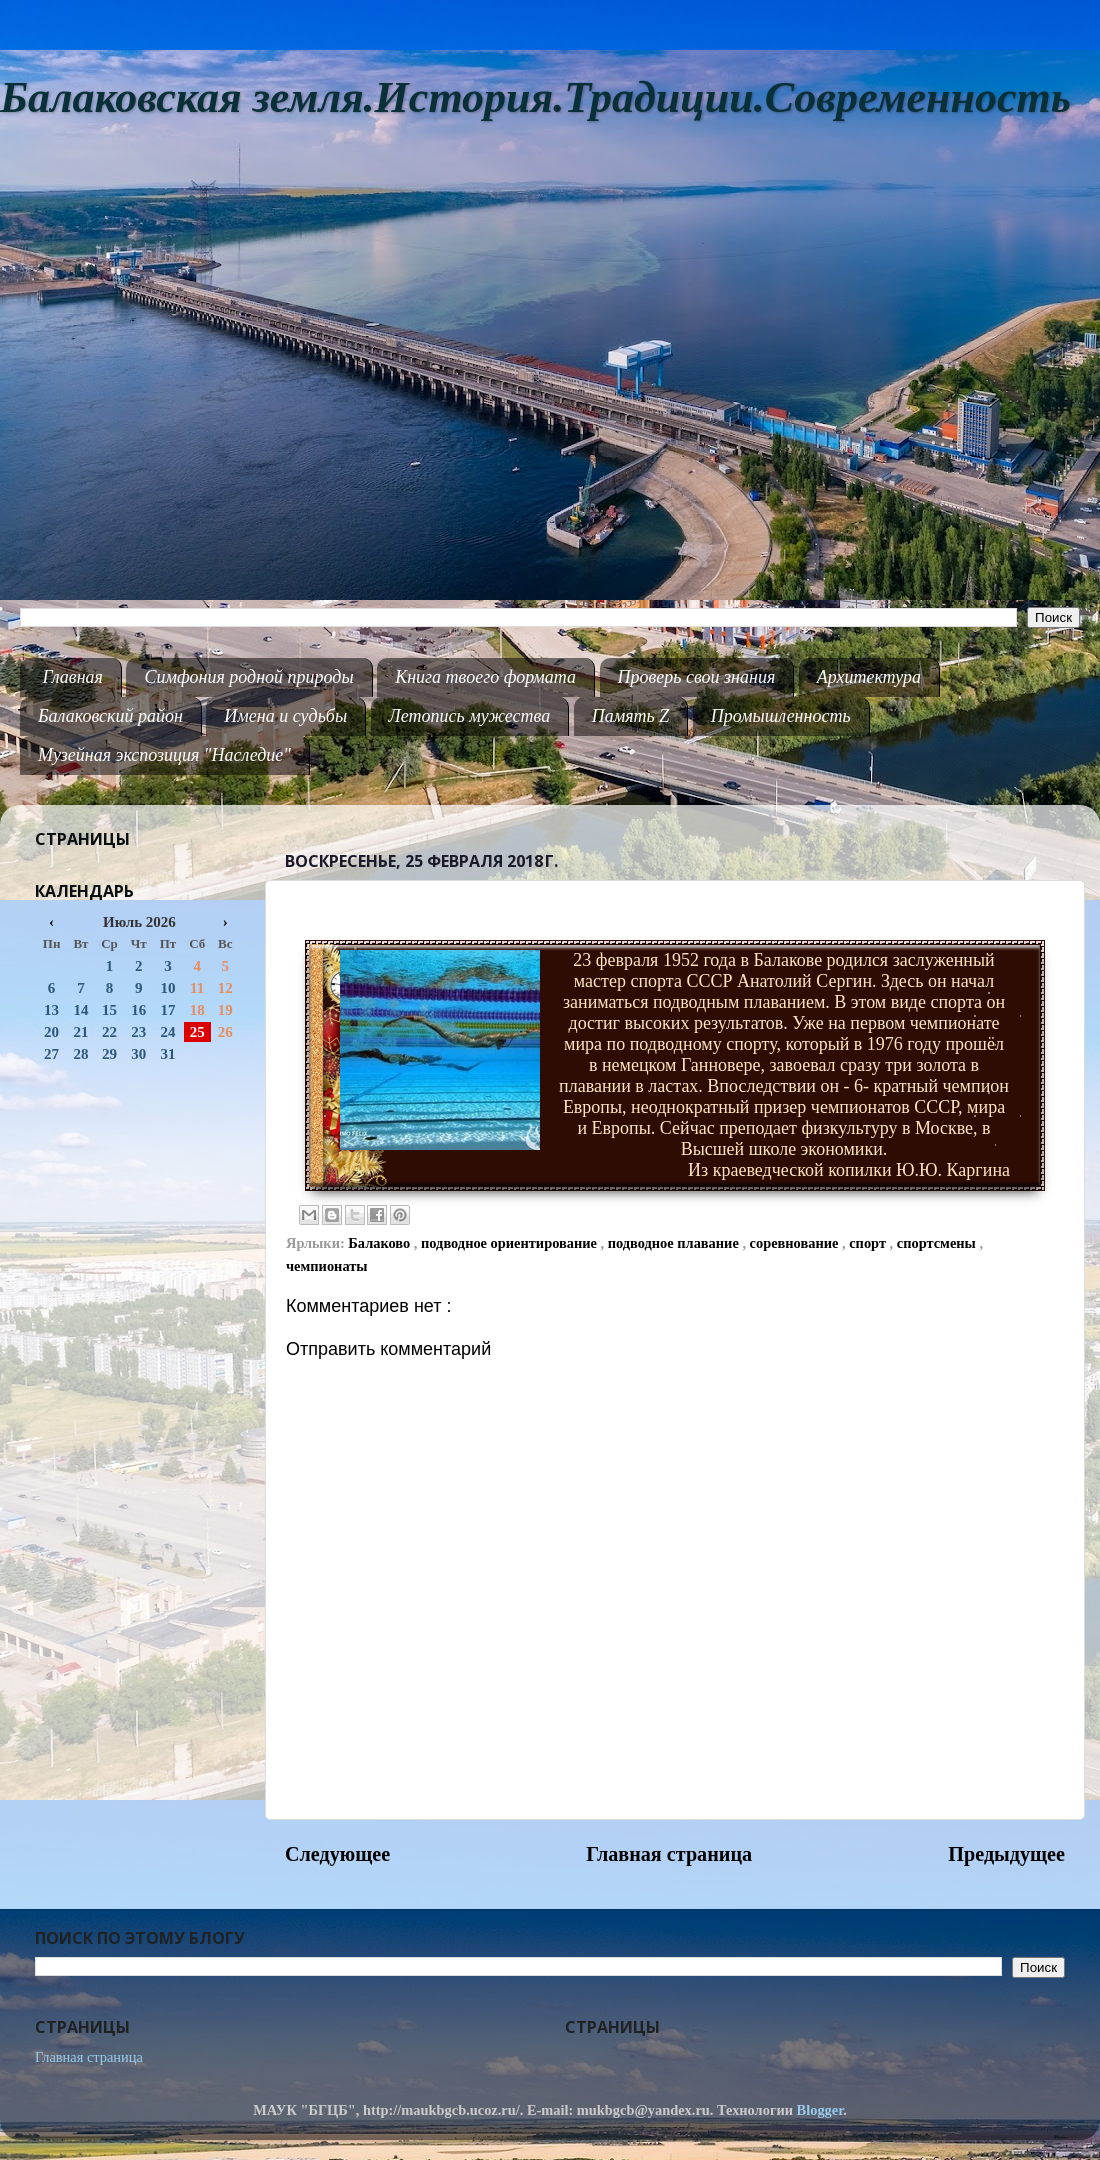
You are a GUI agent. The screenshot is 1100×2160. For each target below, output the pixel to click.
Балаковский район (110, 716)
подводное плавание (675, 1243)
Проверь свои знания (697, 677)
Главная (73, 677)
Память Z (631, 716)
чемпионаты (327, 1266)
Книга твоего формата (485, 677)
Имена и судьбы (285, 716)
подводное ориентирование (510, 1243)
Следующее (337, 1854)
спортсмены (938, 1243)
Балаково (381, 1243)
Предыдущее (1006, 1854)
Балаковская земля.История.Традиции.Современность (535, 97)
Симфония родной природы (248, 677)
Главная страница (669, 1854)
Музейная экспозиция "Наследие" (164, 755)
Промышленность (781, 716)
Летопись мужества (470, 716)
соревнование (796, 1243)
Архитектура (869, 677)
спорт (869, 1243)
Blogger (820, 2110)
